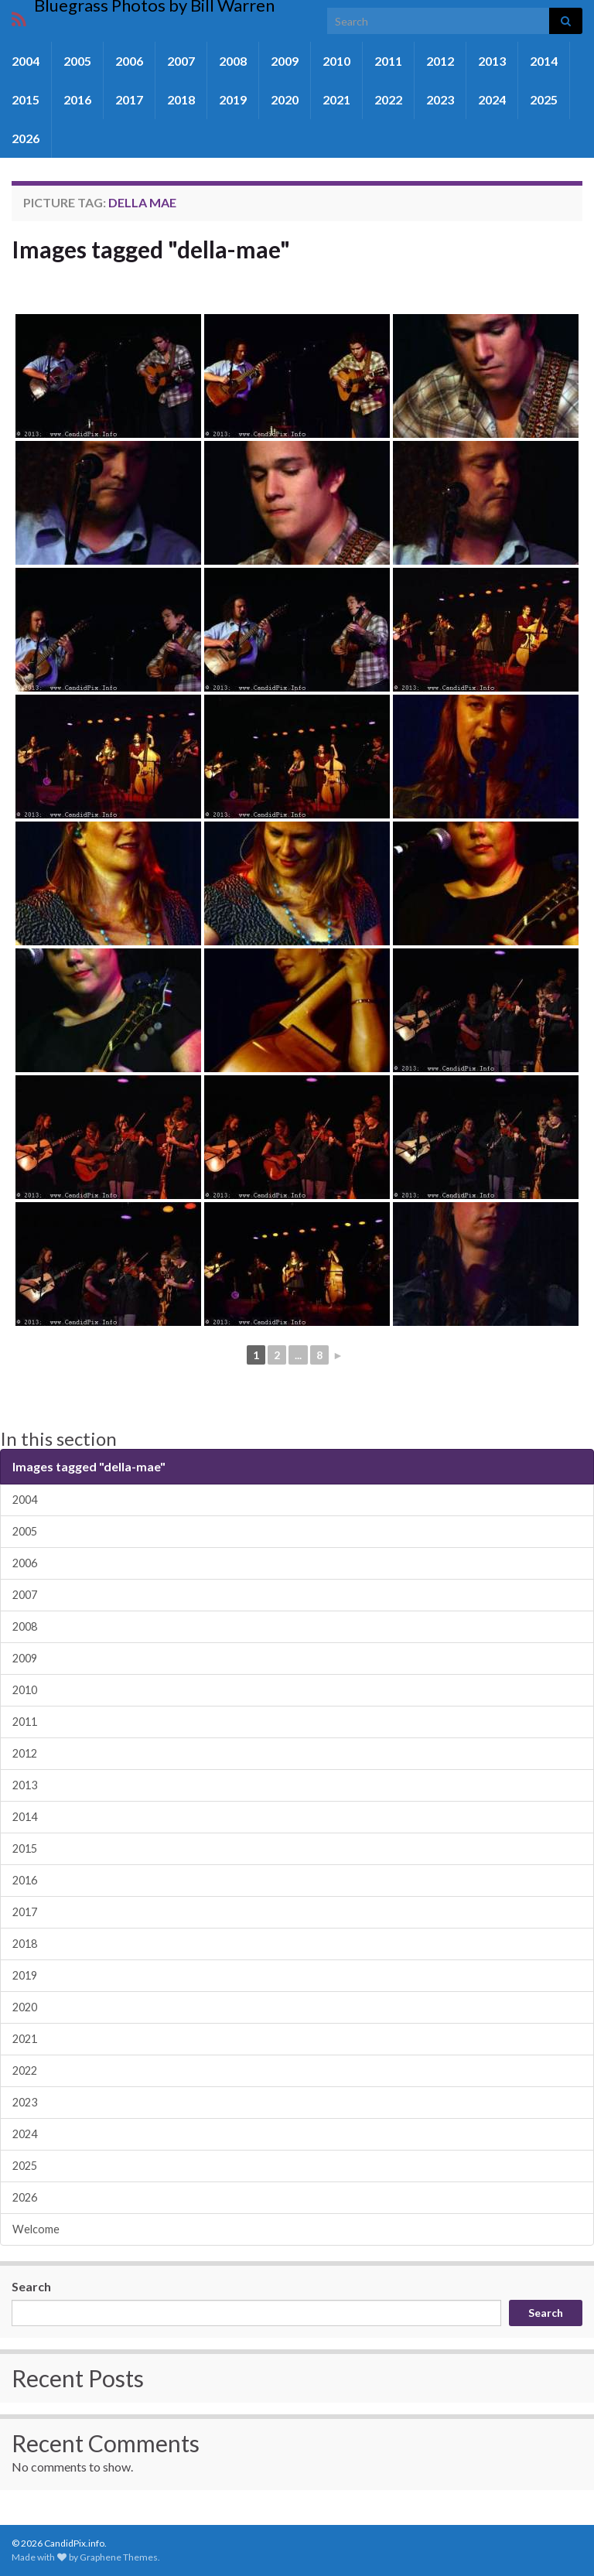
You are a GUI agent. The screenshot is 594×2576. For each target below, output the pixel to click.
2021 (336, 99)
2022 (388, 99)
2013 (492, 60)
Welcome (36, 2229)
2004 (25, 60)
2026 (25, 138)
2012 (440, 60)
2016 (77, 99)
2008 (233, 60)
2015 (25, 99)
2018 (181, 99)
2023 (440, 99)
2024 (492, 99)
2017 (129, 99)
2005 (77, 60)
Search (31, 2286)
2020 (285, 99)
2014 (544, 60)
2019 (233, 99)
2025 (544, 99)
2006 (129, 60)
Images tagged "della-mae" (151, 249)
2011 (388, 60)
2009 (285, 60)
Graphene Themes (119, 2557)
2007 (181, 60)
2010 (336, 60)
